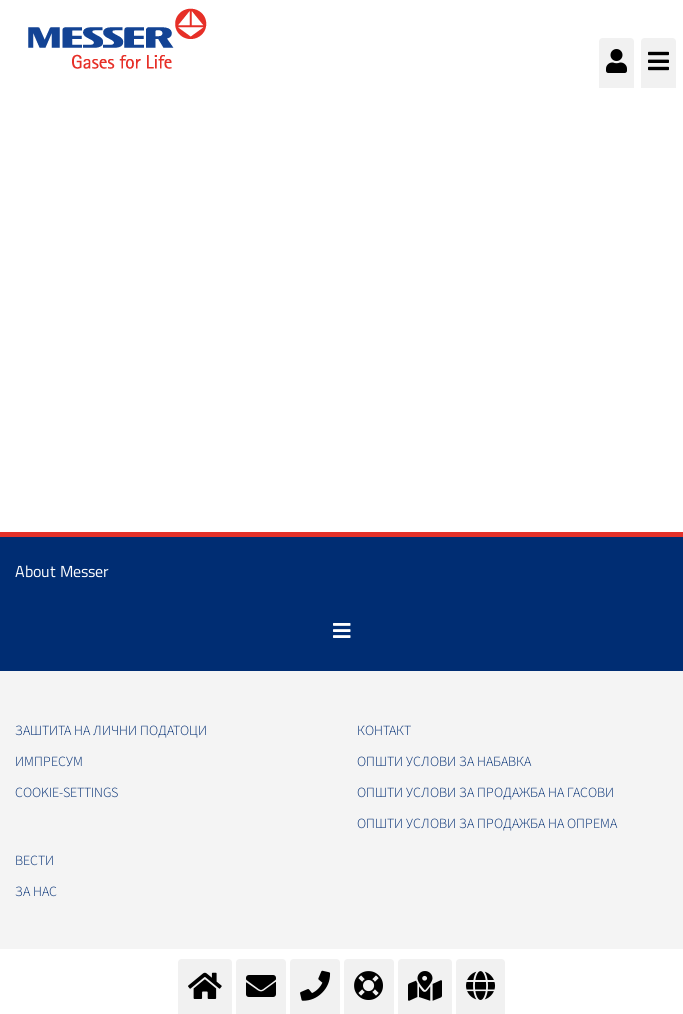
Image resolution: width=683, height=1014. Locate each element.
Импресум (49, 762)
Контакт (384, 731)
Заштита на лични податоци (111, 731)
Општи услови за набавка (444, 762)
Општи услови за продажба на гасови (485, 793)
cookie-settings (66, 793)
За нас (36, 892)
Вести (34, 861)
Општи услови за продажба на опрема (487, 824)
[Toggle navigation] (342, 631)
